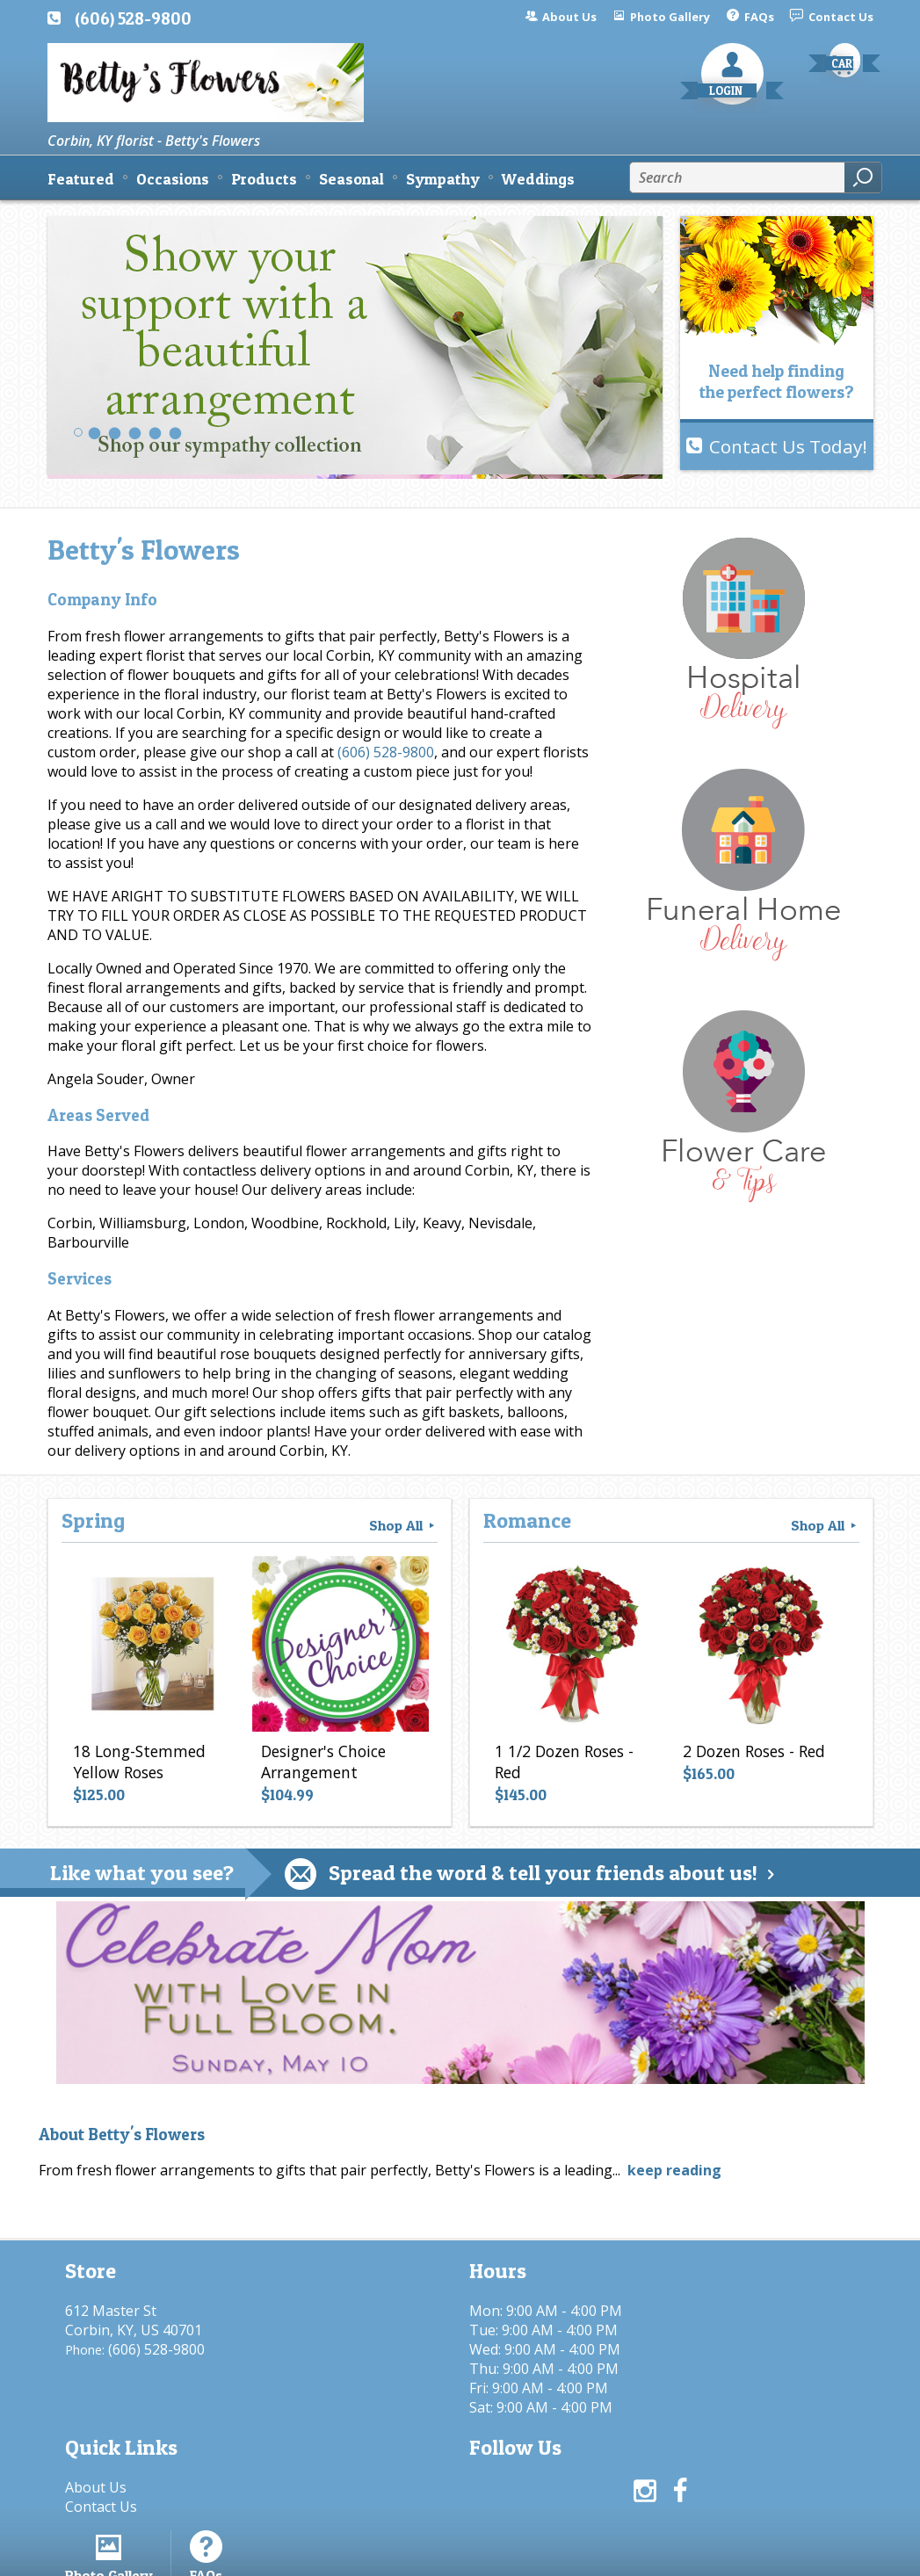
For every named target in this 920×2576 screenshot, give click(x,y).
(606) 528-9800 (133, 18)
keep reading (674, 2170)
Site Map (813, 2554)
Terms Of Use (439, 2554)
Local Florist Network (692, 2554)
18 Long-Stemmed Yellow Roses (136, 1765)
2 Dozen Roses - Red (751, 1754)
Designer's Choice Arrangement (320, 1765)
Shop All (403, 1525)
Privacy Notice (555, 2554)
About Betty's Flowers (122, 2134)
